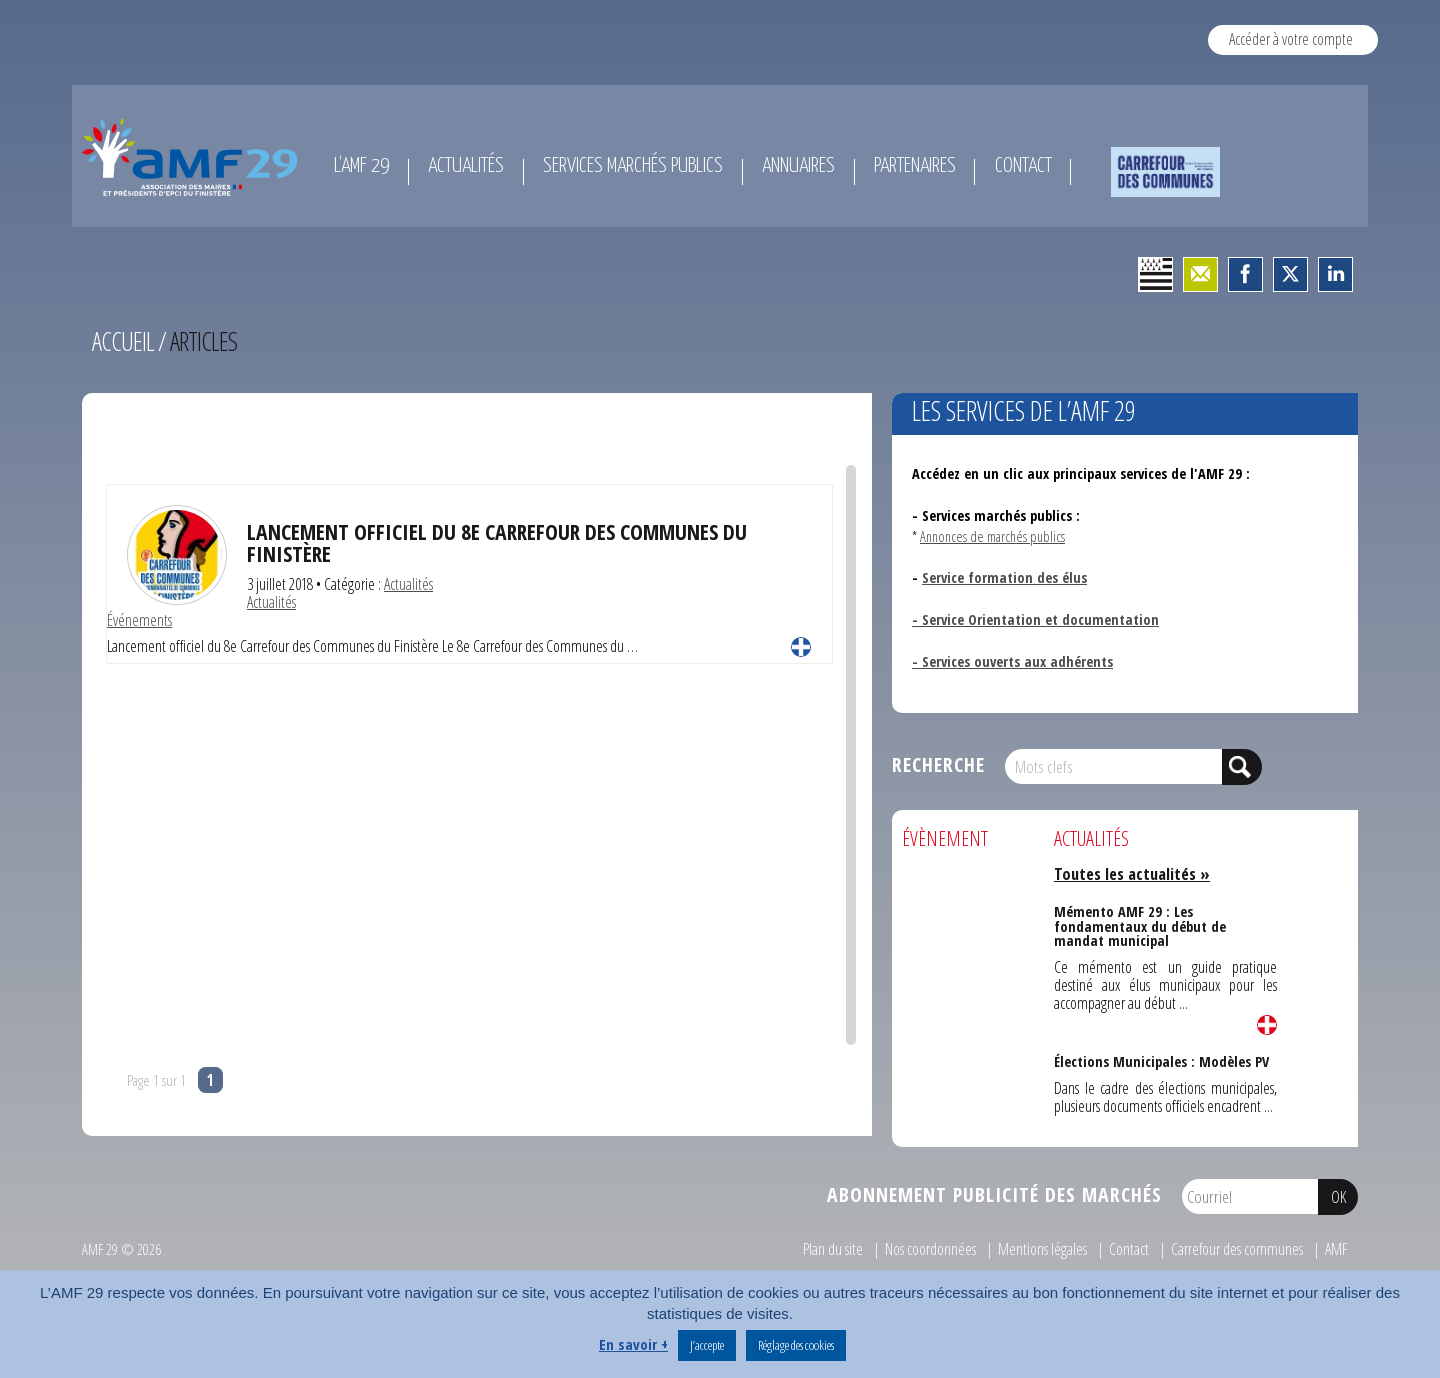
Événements (139, 620)
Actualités (408, 584)
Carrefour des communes (1237, 1249)
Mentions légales (1042, 1249)
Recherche (938, 764)
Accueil (123, 341)
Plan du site (833, 1249)
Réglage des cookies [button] (796, 1345)
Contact (1129, 1249)
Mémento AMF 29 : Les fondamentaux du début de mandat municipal (1140, 926)
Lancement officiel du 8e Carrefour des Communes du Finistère (497, 542)
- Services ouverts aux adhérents (1012, 661)
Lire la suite (801, 647)
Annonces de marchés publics (992, 536)
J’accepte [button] (707, 1345)
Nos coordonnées (930, 1249)
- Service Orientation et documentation (1035, 619)
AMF (1336, 1249)
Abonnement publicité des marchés (994, 1194)
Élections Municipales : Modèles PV (1161, 1061)
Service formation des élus (1004, 577)
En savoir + (633, 1344)
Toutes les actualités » (1132, 874)
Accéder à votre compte (1291, 39)
